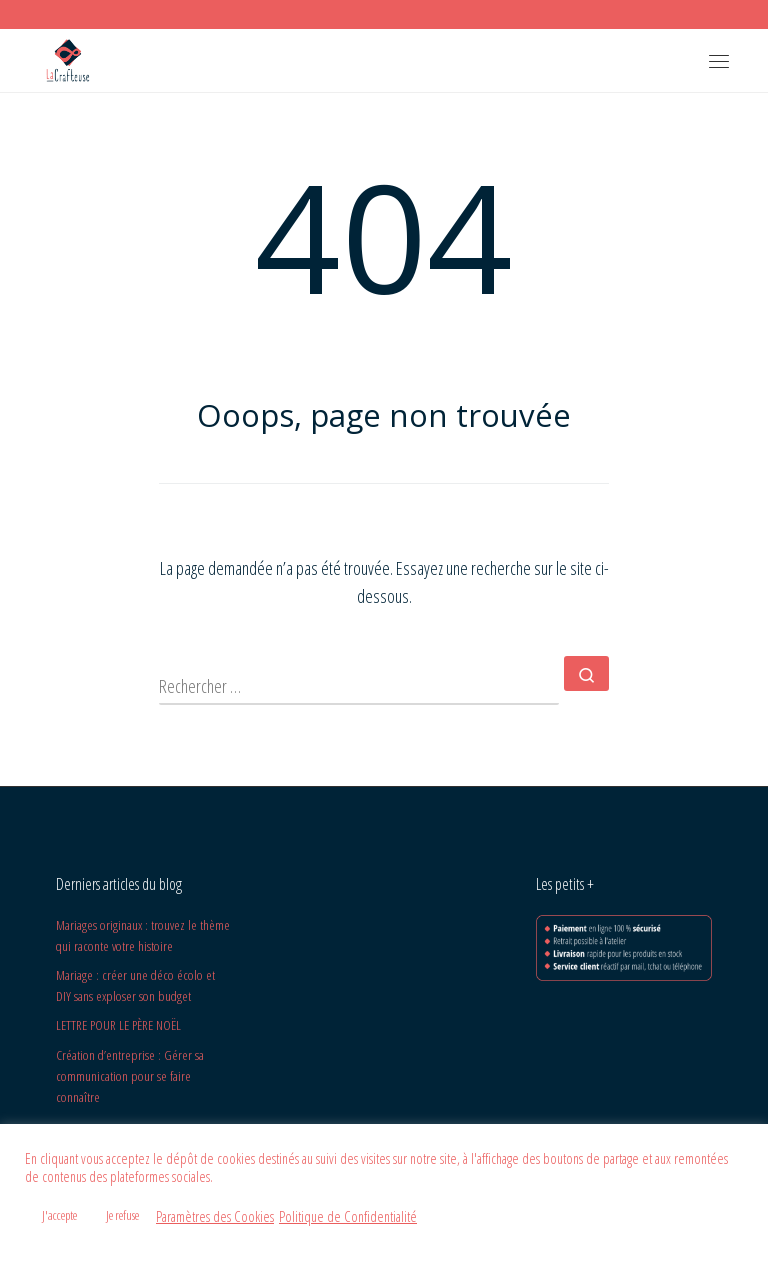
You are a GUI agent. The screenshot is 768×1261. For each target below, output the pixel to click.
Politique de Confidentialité (348, 1216)
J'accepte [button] (59, 1215)
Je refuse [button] (122, 1215)
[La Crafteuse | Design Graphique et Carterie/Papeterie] (67, 58)
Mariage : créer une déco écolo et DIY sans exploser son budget (135, 985)
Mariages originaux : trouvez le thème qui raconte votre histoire (143, 935)
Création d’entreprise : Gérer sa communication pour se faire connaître (130, 1076)
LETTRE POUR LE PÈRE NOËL (118, 1025)
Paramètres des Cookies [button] (215, 1216)
